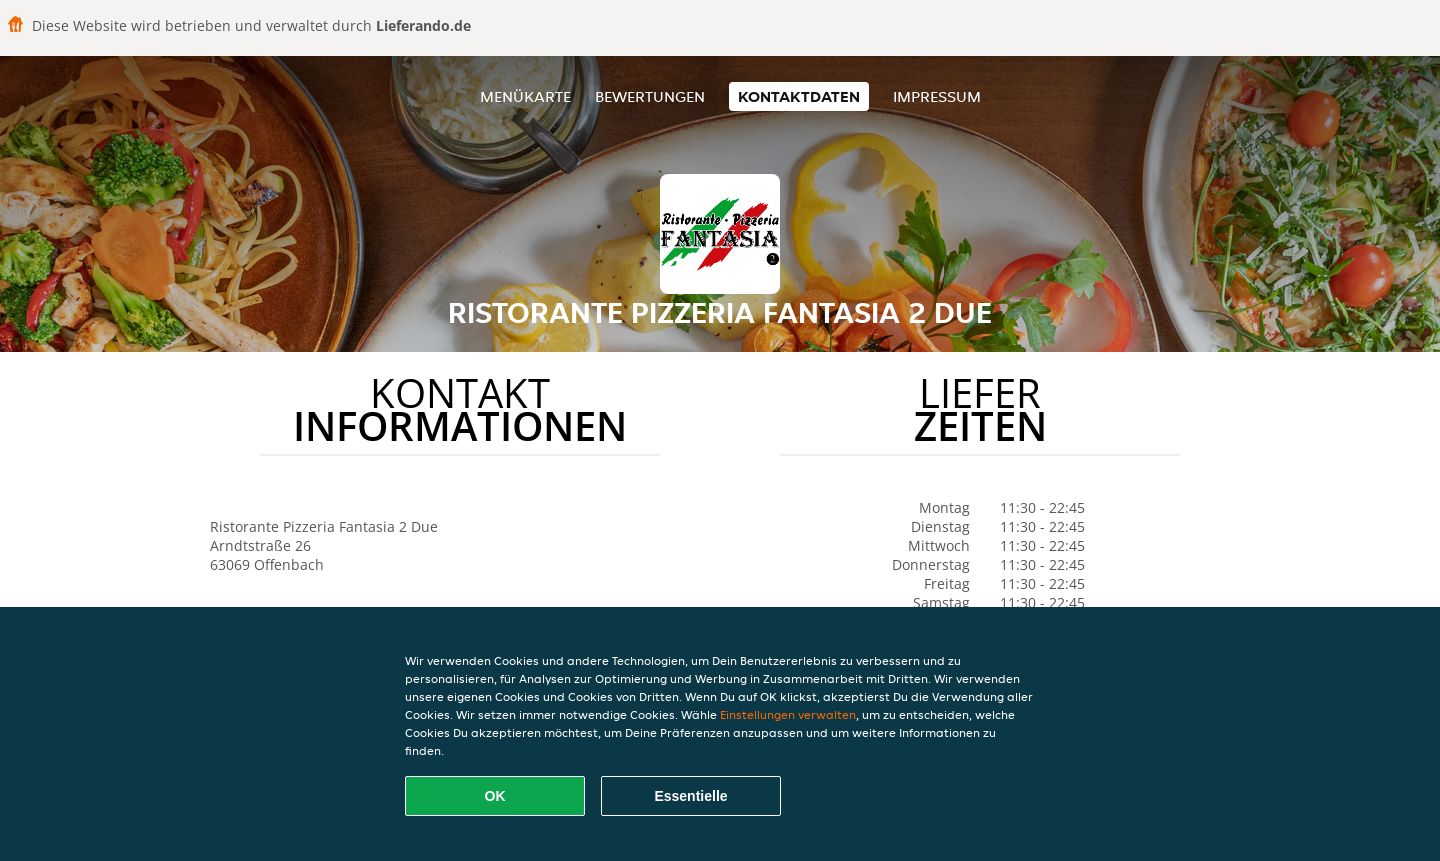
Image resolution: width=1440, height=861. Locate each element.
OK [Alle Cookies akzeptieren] (495, 796)
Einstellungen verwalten (788, 714)
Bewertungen (650, 96)
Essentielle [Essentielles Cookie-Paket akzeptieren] (690, 796)
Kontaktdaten (799, 96)
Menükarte (525, 96)
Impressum (937, 96)
